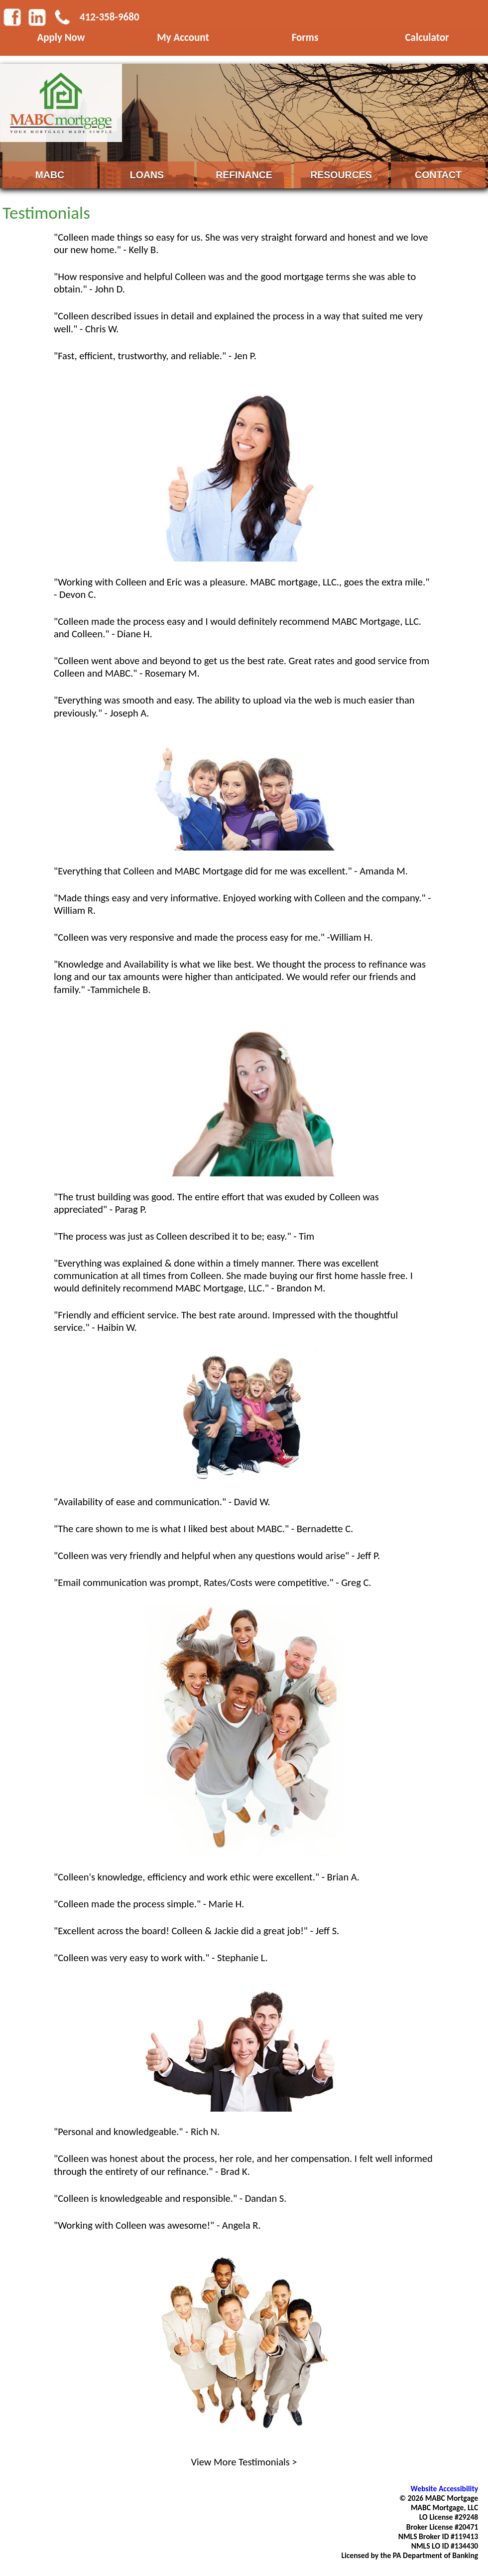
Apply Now (61, 37)
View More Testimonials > (244, 2462)
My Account (183, 37)
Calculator (427, 37)
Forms (305, 37)
